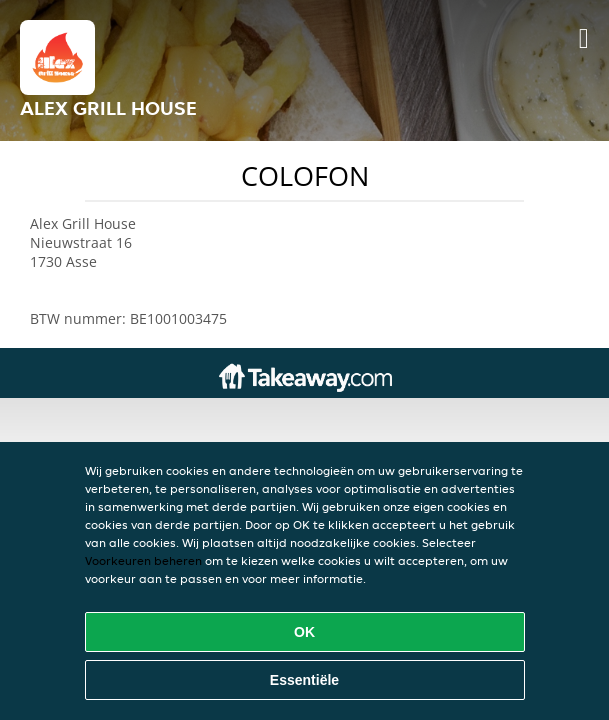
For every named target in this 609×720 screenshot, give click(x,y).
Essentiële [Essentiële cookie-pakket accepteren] (304, 680)
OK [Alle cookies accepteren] (304, 632)
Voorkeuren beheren (143, 560)
